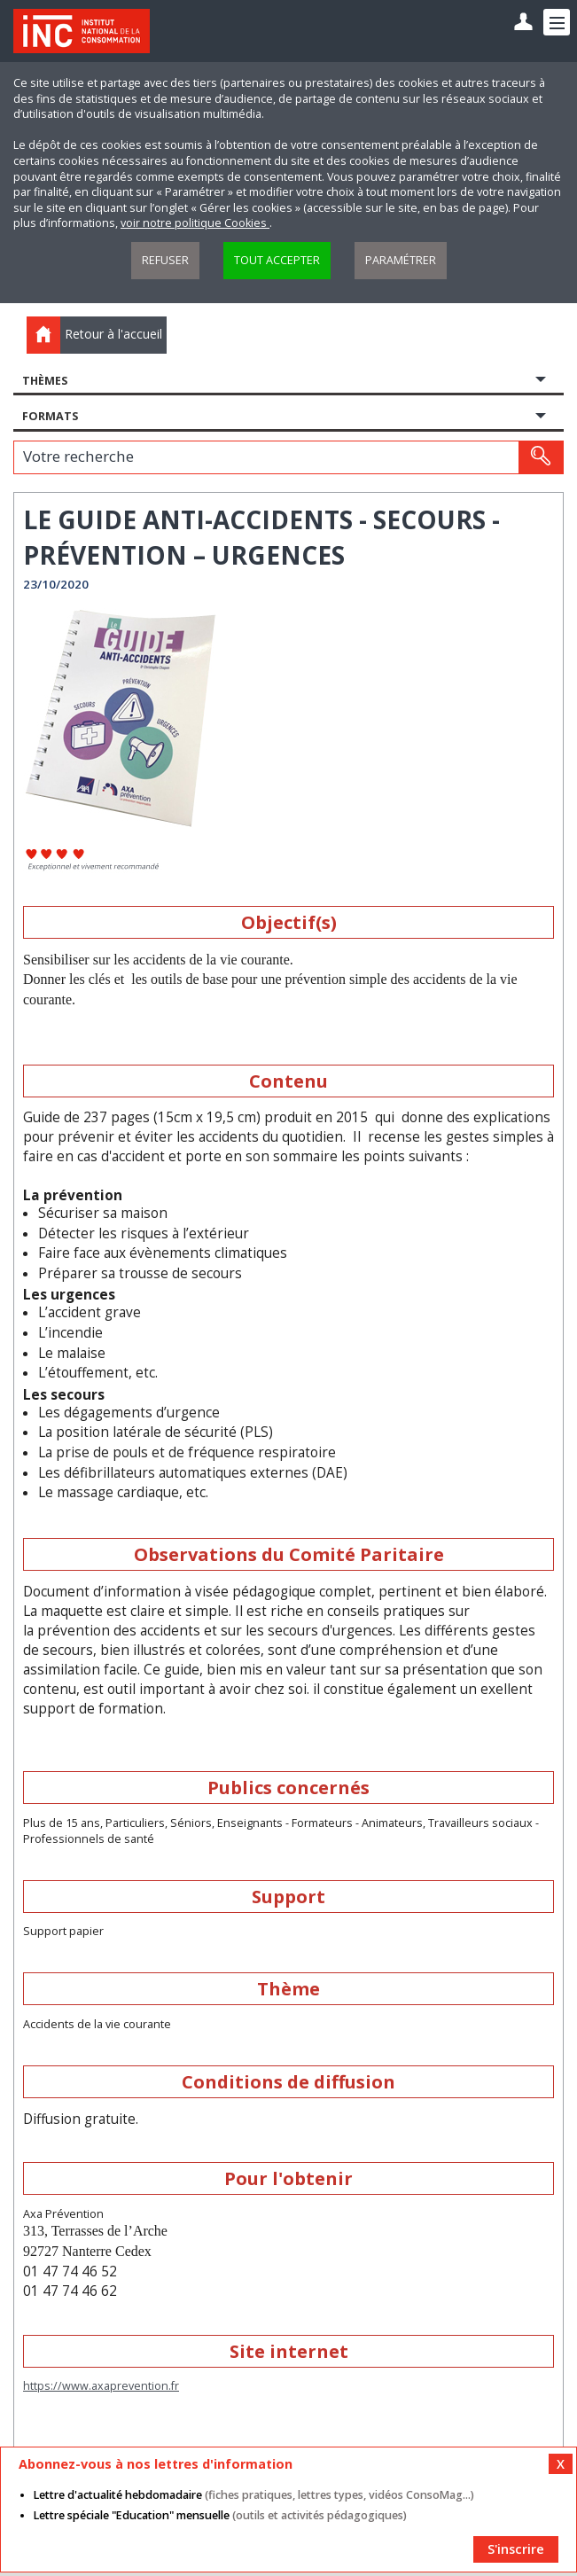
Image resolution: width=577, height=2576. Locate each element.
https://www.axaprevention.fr (101, 2385)
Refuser (165, 260)
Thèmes (44, 380)
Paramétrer (400, 260)
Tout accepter (277, 260)
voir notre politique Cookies (195, 222)
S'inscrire (515, 2549)
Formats (50, 416)
